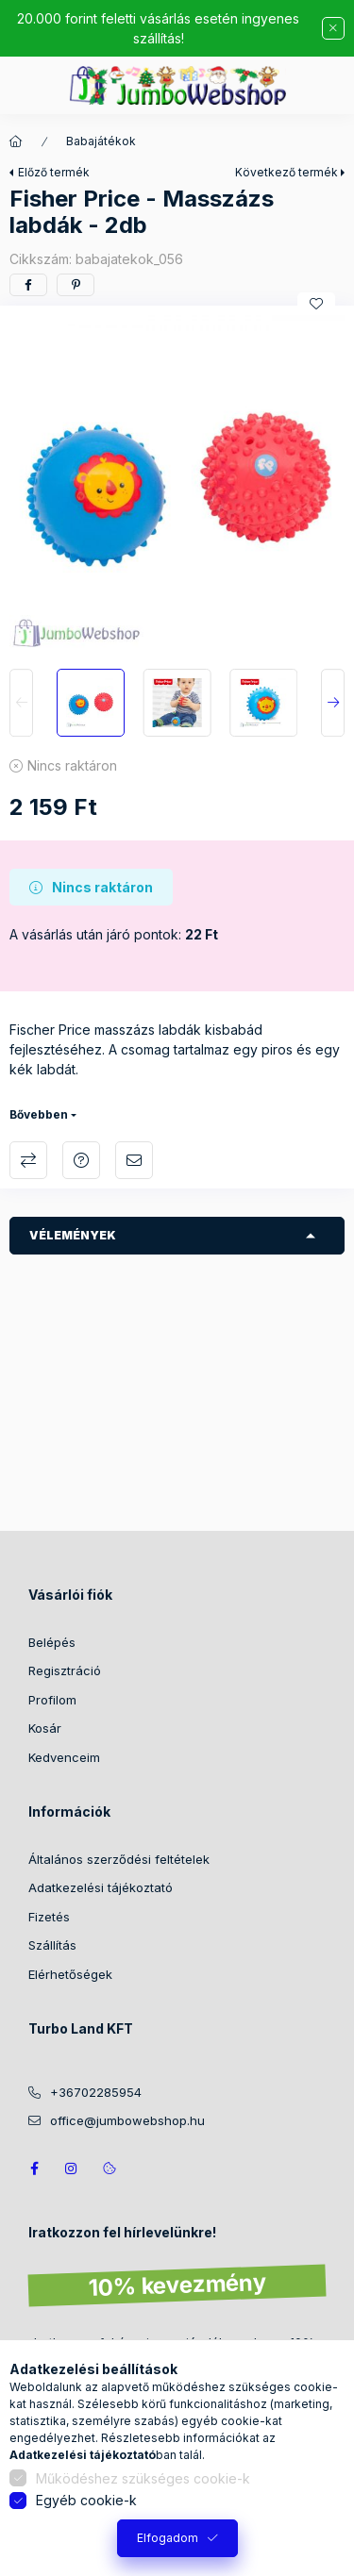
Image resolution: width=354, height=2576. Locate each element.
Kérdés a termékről (81, 1160)
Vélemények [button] (72, 1235)
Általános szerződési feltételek (119, 1859)
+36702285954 (96, 2092)
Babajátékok (101, 141)
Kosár (44, 1728)
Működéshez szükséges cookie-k (143, 2478)
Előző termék (54, 172)
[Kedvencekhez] (316, 303)
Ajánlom (134, 1160)
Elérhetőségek (70, 1974)
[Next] (333, 703)
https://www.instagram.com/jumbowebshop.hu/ (72, 2168)
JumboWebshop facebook (34, 2168)
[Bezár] (333, 28)
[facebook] (28, 285)
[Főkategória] (16, 141)
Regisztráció (64, 1670)
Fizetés (49, 1916)
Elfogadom (167, 2538)
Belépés (52, 1642)
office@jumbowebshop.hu (127, 2120)
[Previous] (21, 703)
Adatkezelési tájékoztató (100, 1887)
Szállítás (52, 1945)
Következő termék (286, 172)
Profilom (52, 1699)
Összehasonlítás (28, 1160)
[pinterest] (75, 285)
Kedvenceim (64, 1757)
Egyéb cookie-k (86, 2500)
